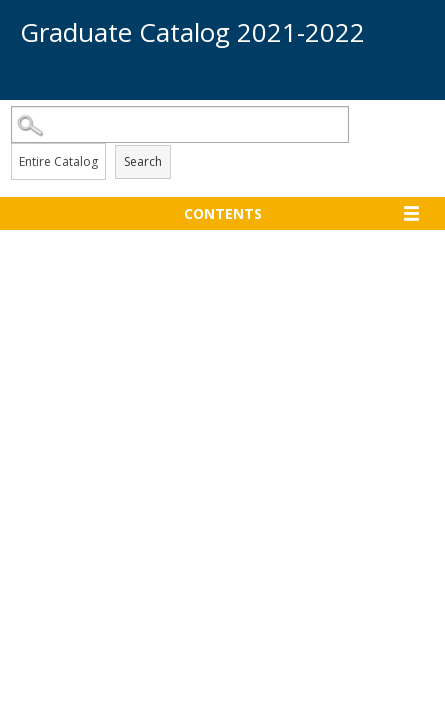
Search (143, 161)
